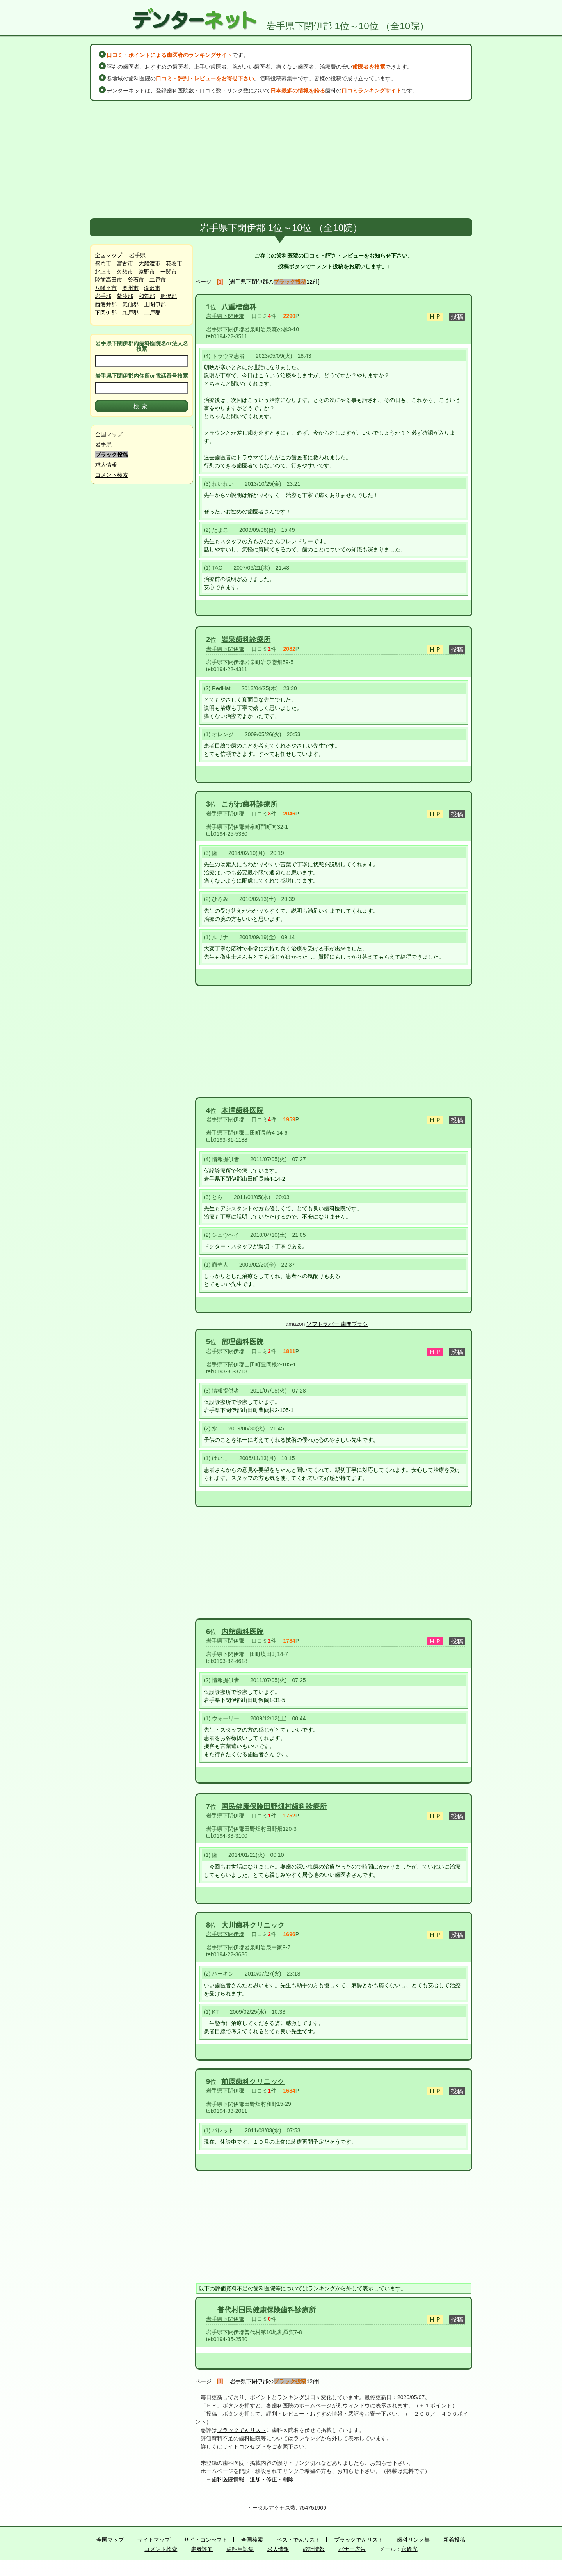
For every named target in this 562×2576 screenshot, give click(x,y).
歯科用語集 (240, 2549)
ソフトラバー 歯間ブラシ (337, 1324)
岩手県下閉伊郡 (225, 316)
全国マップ (108, 255)
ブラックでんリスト (241, 2430)
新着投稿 (454, 2539)
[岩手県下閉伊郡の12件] (274, 282)
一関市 (168, 271)
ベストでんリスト (298, 2539)
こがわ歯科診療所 (249, 804)
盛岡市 (103, 263)
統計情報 (314, 2549)
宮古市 (125, 263)
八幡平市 (106, 288)
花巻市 (174, 263)
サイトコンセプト (244, 2446)
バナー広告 (352, 2549)
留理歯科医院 (242, 1342)
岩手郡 (103, 296)
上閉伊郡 (155, 304)
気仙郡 (130, 304)
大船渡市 (149, 263)
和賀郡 (147, 296)
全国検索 (252, 2539)
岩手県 (137, 255)
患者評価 (202, 2549)
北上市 (103, 271)
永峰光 (409, 2549)
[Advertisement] (281, 159)
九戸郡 (130, 312)
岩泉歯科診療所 (245, 639)
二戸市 (157, 280)
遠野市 (147, 271)
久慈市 (125, 271)
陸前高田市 (108, 280)
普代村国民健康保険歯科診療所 (266, 2310)
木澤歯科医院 (242, 1110)
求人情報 (106, 465)
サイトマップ (153, 2539)
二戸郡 (152, 312)
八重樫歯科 (238, 307)
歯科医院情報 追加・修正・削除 (252, 2479)
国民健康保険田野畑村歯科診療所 (274, 1806)
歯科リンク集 (413, 2539)
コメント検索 (111, 475)
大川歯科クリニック (253, 1925)
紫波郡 (125, 296)
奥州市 (130, 288)
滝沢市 (152, 288)
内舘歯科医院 (242, 1632)
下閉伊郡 (106, 312)
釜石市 (136, 280)
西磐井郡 (106, 304)
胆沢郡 (168, 296)
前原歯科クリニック (253, 2082)
